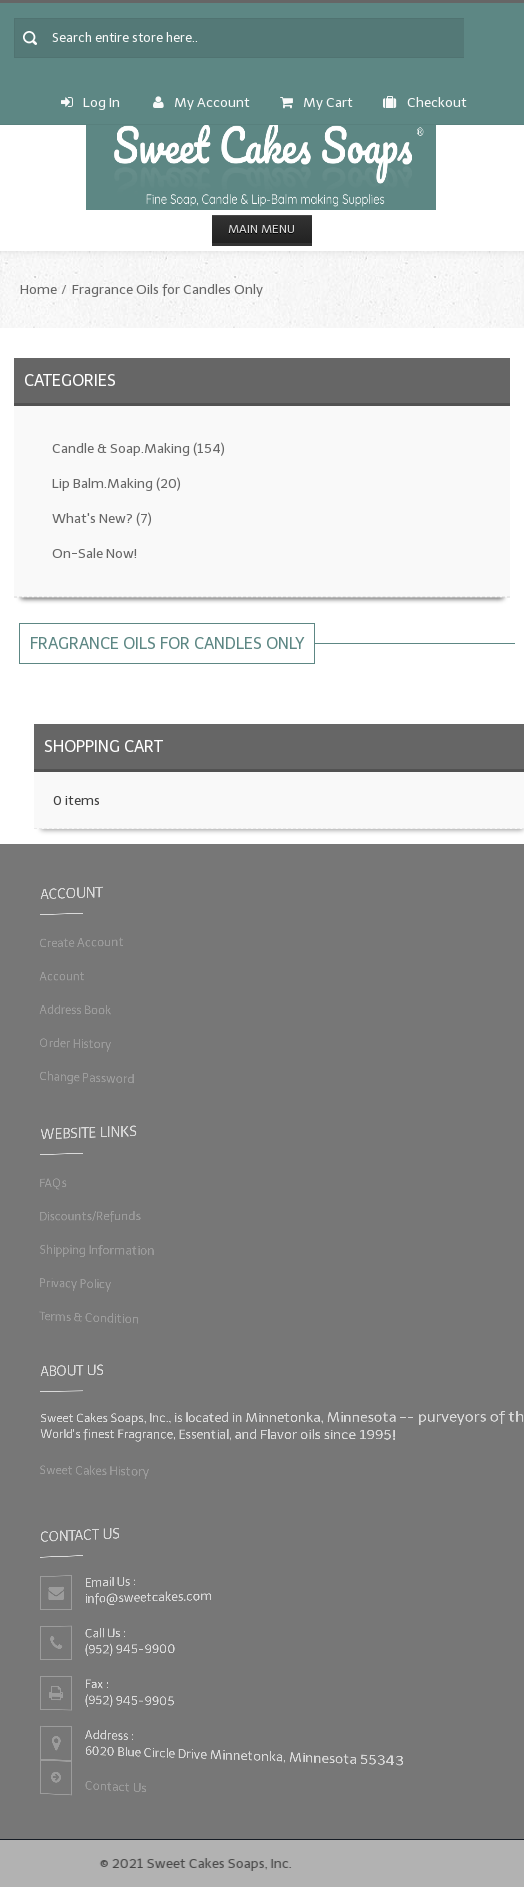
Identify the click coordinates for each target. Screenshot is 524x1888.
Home (38, 289)
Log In (90, 102)
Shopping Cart (103, 746)
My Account (201, 102)
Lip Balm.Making (116, 483)
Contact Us (112, 1788)
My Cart (316, 102)
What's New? (102, 518)
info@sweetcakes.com (146, 1596)
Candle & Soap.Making (138, 448)
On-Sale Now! (94, 553)
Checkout (425, 102)
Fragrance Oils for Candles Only (167, 289)
